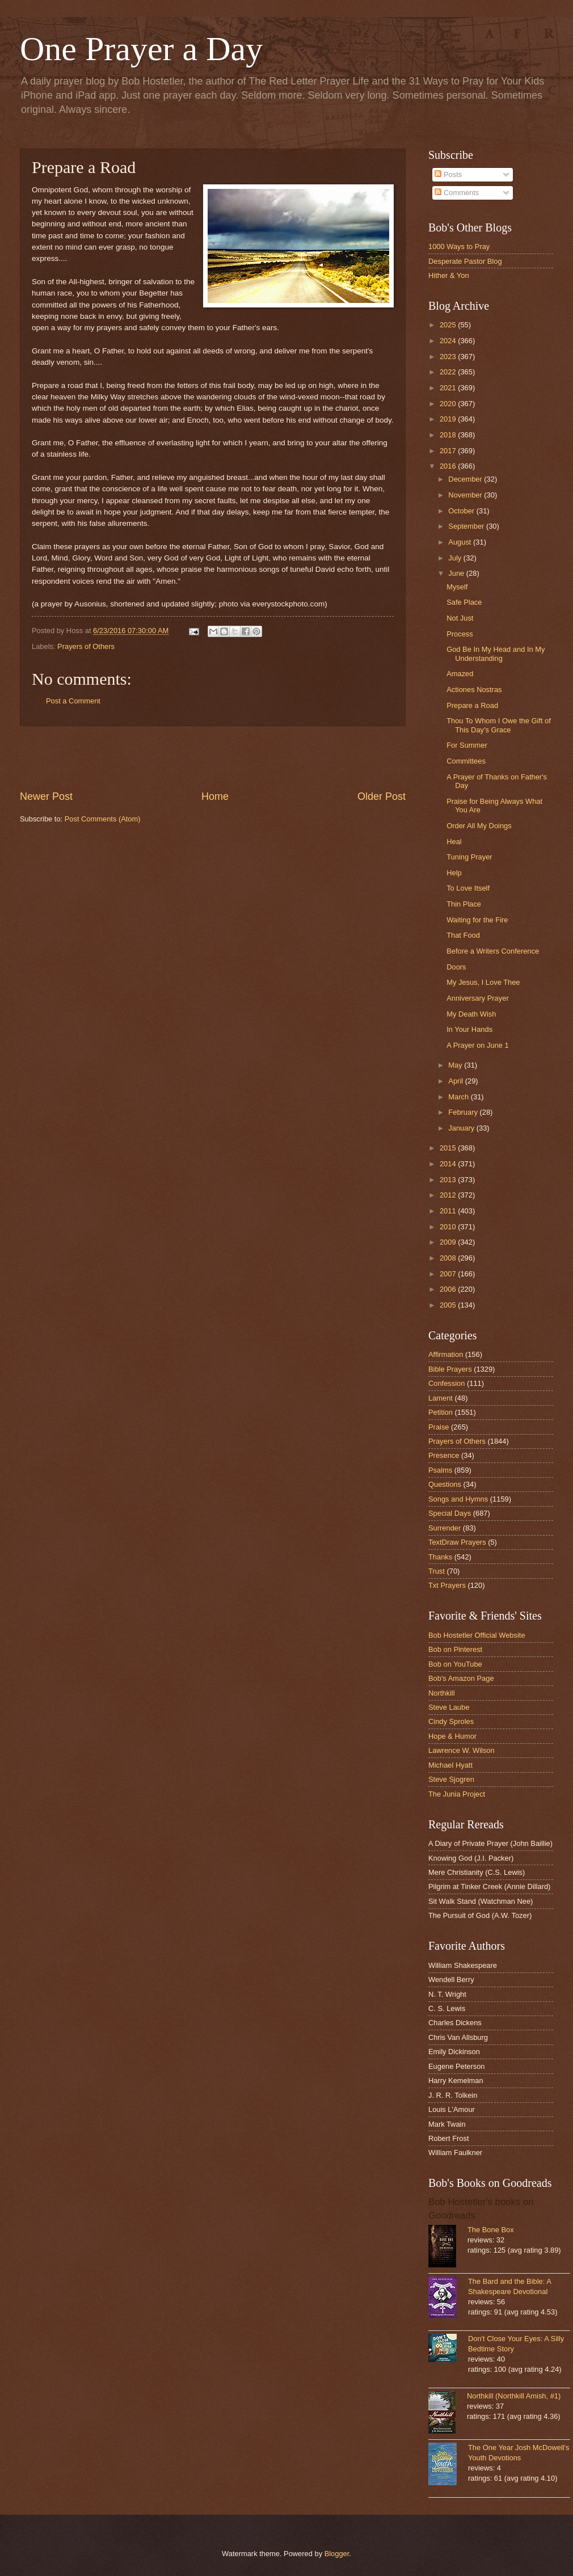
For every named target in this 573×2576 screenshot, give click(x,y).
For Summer (466, 745)
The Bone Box (490, 2229)
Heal (453, 841)
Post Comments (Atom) (103, 819)
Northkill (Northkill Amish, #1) (514, 2396)
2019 (449, 419)
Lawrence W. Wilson (461, 1750)
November (466, 495)
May (456, 1065)
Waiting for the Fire (477, 920)
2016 (449, 466)
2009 (449, 1242)
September (467, 526)
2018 (449, 435)
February (463, 1112)
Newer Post (46, 796)
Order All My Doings (478, 825)
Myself (456, 587)
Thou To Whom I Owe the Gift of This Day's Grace (498, 724)
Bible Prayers (450, 1369)
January (462, 1128)
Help (453, 872)
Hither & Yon (448, 275)
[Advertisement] (213, 758)
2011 (449, 1211)
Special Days (449, 1513)
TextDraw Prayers (457, 1542)
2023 (449, 356)
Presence (443, 1455)
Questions (444, 1484)
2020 (449, 403)
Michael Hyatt (450, 1765)
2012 (449, 1195)
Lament (440, 1398)
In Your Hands (469, 1029)
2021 (449, 387)
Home (215, 796)
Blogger (337, 2553)
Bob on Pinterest (455, 1649)
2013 (449, 1179)
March (459, 1097)
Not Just (459, 618)
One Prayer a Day (141, 49)
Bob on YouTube (455, 1664)
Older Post (381, 796)
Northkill (441, 1693)
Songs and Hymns (458, 1499)
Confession (446, 1383)
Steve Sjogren (451, 1779)
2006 (449, 1289)
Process (459, 634)
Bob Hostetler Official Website (476, 1635)
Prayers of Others (86, 646)
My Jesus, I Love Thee (483, 982)
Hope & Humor (452, 1736)
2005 (449, 1305)
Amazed (459, 673)
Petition (440, 1412)
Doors (456, 967)
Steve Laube (448, 1707)
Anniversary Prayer (477, 998)
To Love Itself (468, 888)
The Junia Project (456, 1794)
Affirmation (445, 1354)
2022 (449, 372)
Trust (436, 1571)
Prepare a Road (472, 705)
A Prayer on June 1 (477, 1045)
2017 (449, 450)
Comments (457, 192)
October (462, 511)
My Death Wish (471, 1014)
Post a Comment (73, 701)
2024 (449, 340)
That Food (463, 935)
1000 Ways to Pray (459, 246)
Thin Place (463, 904)
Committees (466, 761)
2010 (449, 1226)
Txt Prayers (447, 1585)
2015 (449, 1148)
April (456, 1081)
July (455, 558)
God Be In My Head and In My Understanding (495, 653)
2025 (449, 325)
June (457, 573)
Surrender (444, 1528)
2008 (449, 1258)
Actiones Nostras (474, 689)
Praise (438, 1427)
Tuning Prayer (469, 857)
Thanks (440, 1557)
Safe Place (464, 602)
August (460, 542)
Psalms (440, 1470)
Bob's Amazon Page (461, 1678)
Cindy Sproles (451, 1721)
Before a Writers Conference (492, 951)
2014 (449, 1164)
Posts (448, 174)
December (466, 479)
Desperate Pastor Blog (465, 261)
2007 (449, 1274)
